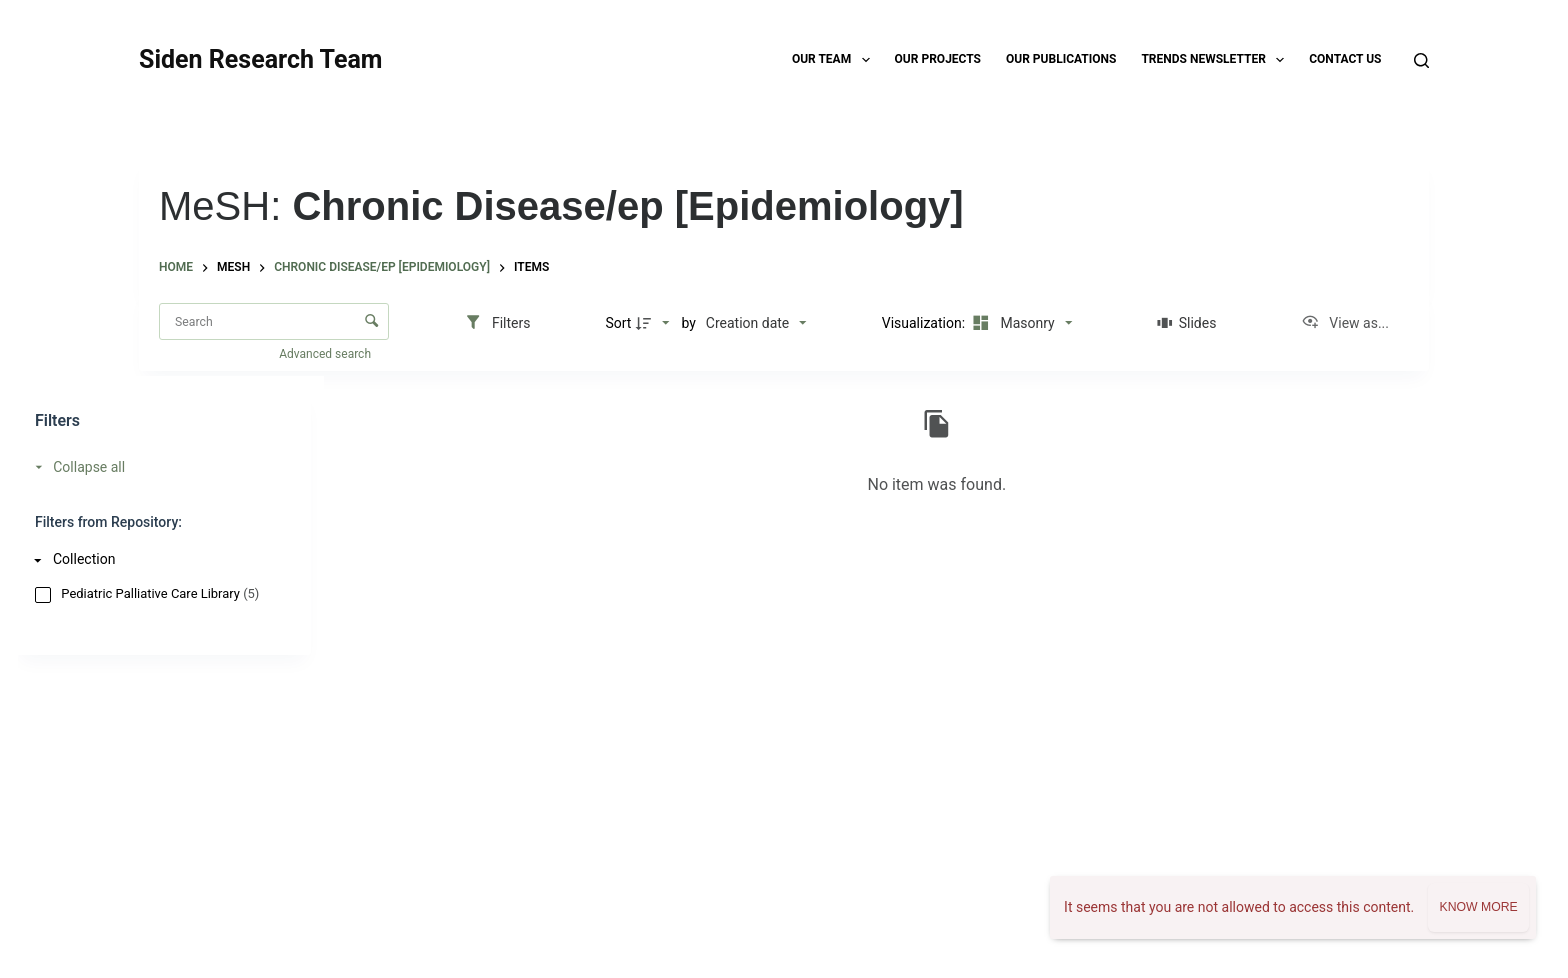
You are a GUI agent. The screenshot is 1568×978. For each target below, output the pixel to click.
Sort (618, 323)
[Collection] (159, 559)
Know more (1478, 907)
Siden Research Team (260, 59)
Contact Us (1345, 59)
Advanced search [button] (326, 354)
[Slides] (1186, 323)
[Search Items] (274, 321)
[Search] (1421, 60)
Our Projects (938, 59)
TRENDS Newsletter (1216, 60)
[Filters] (497, 323)
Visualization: (925, 323)
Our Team (835, 60)
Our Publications (1061, 59)
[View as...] (1345, 323)
